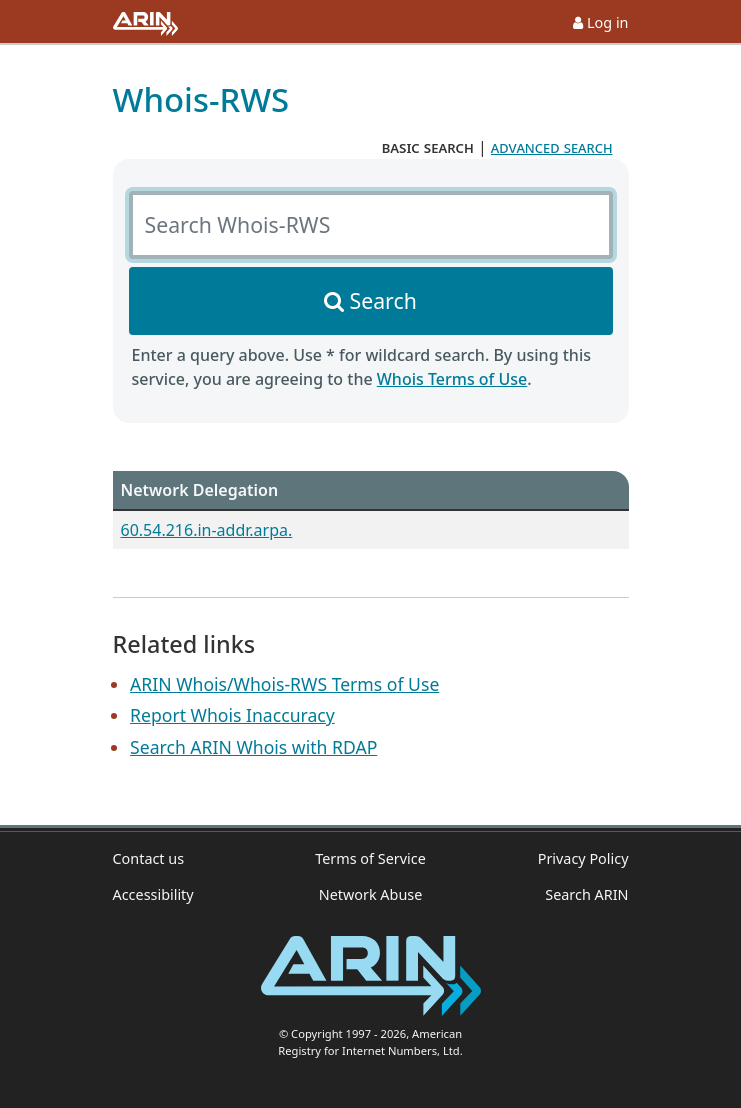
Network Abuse (371, 894)
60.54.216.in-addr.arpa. (207, 530)
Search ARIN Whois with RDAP (253, 747)
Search (383, 300)
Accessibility (153, 894)
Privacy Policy (583, 858)
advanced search (552, 147)
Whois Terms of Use (452, 379)
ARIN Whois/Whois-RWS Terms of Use (284, 684)
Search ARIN (586, 894)
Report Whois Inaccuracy (232, 715)
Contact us (149, 858)
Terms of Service (370, 858)
